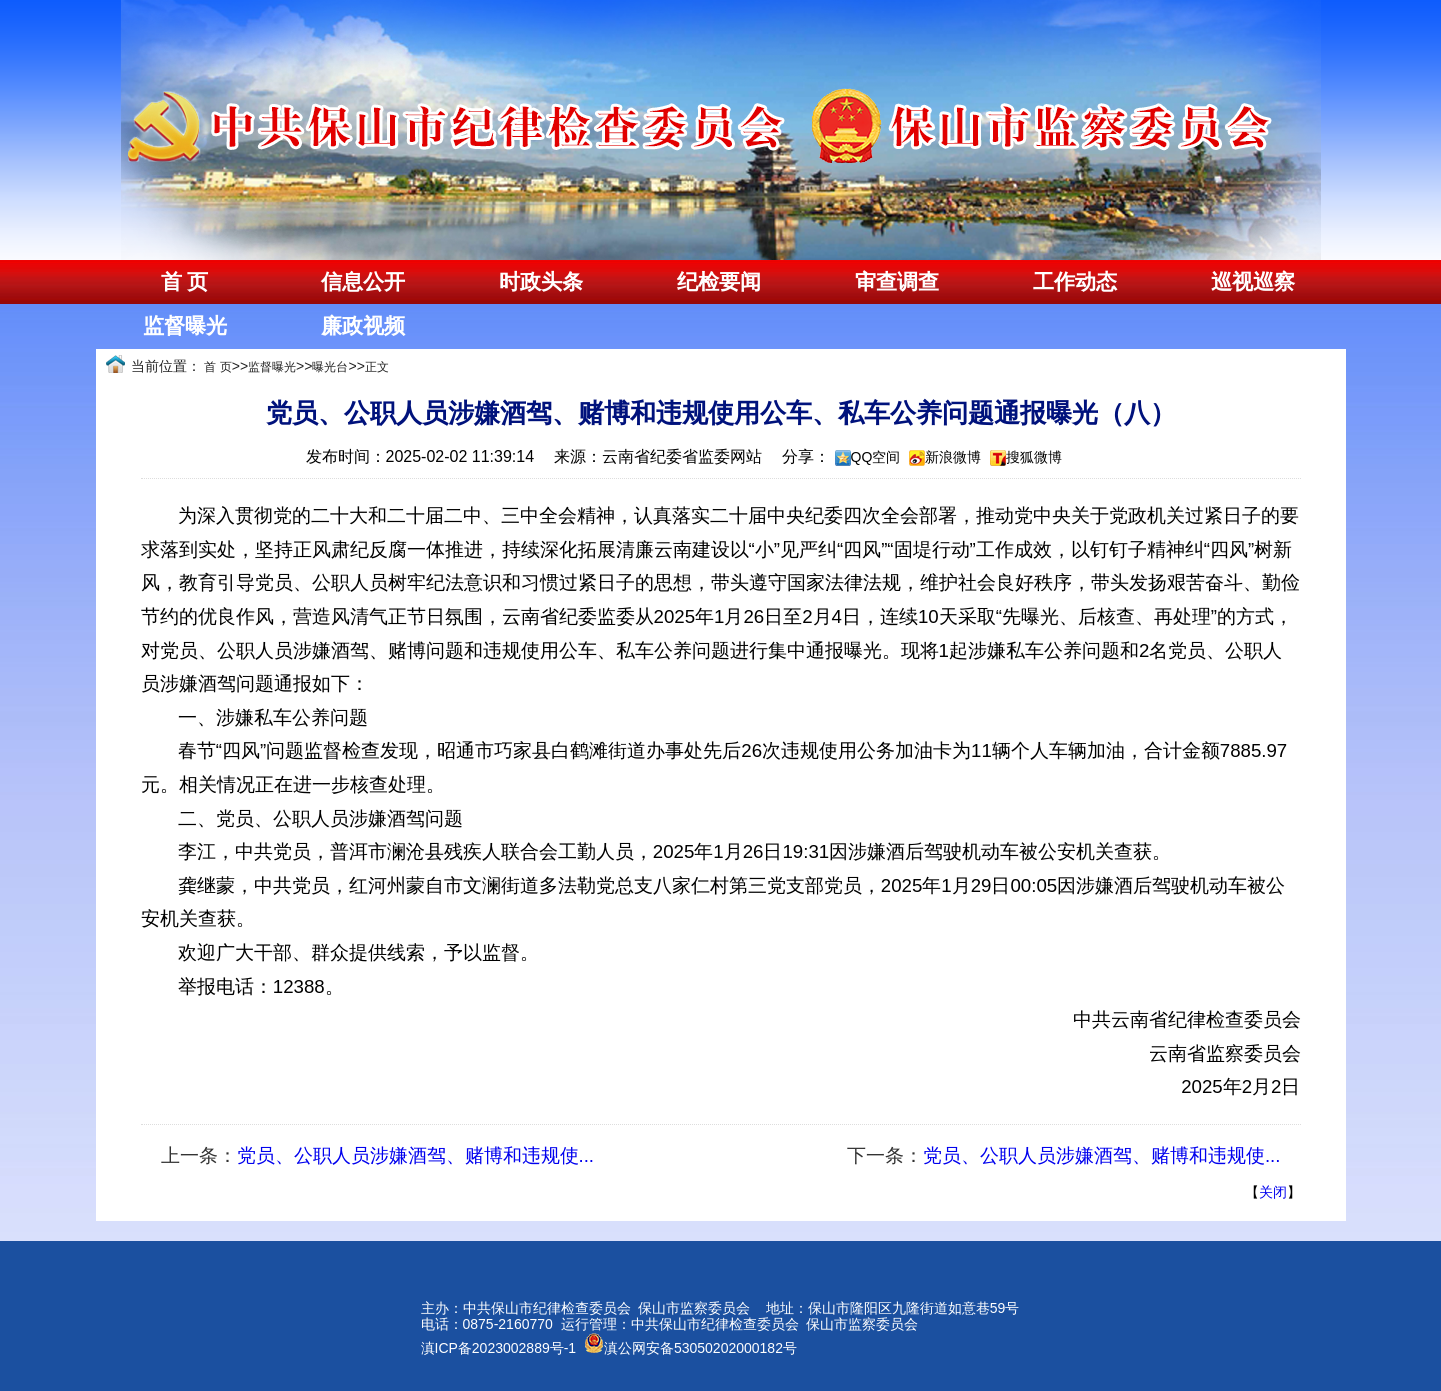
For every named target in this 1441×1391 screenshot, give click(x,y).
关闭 (1273, 1192)
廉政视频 (363, 326)
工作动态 (1075, 282)
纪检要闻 (719, 282)
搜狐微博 (1034, 457)
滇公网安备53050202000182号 (690, 1348)
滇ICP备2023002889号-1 (499, 1348)
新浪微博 (953, 457)
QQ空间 (876, 457)
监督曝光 (185, 326)
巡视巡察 (1253, 282)
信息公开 (363, 282)
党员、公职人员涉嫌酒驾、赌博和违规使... (416, 1155)
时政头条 (541, 282)
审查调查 (897, 282)
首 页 (184, 282)
